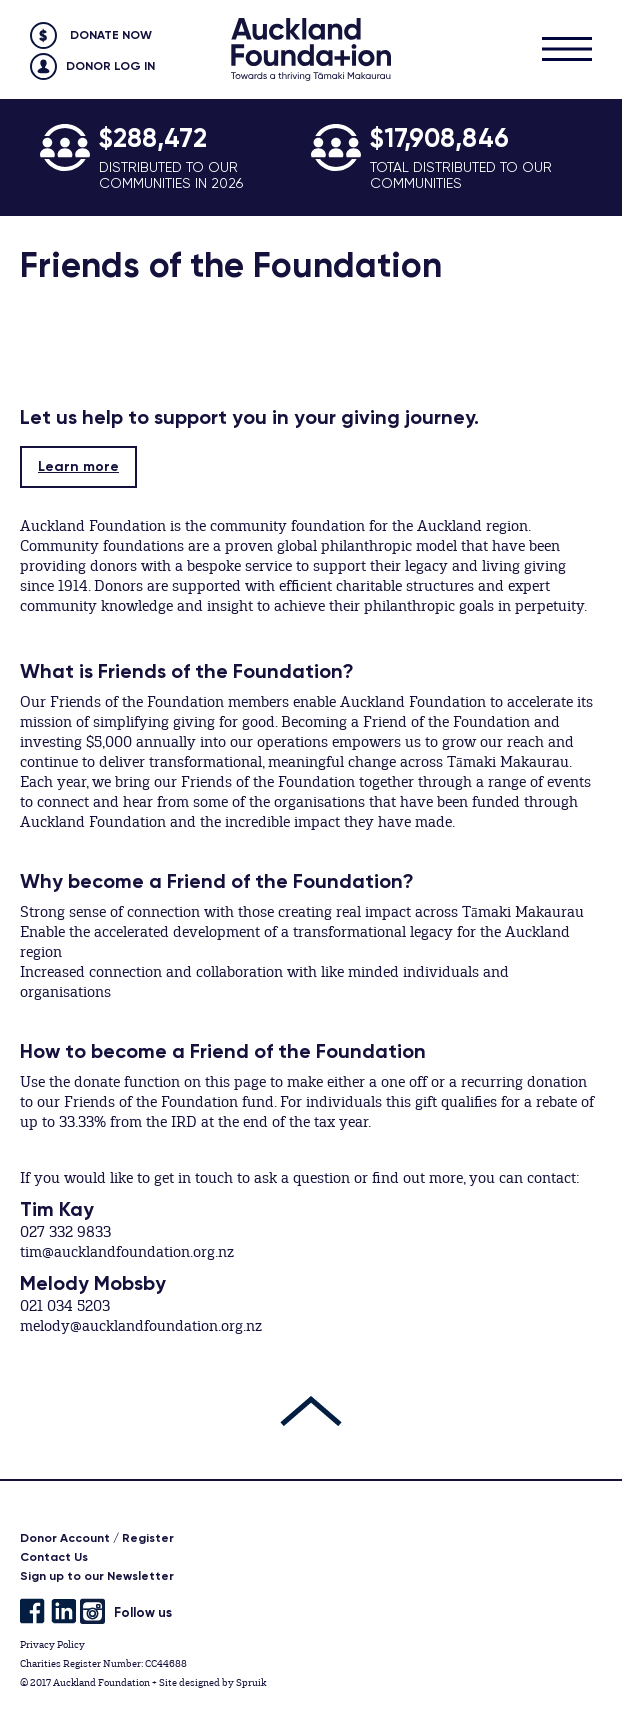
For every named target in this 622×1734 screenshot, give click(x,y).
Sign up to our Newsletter (97, 1576)
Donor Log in (110, 66)
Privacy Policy (52, 1644)
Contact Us (54, 1557)
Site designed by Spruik (212, 1682)
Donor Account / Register (97, 1538)
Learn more (78, 466)
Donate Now (111, 35)
